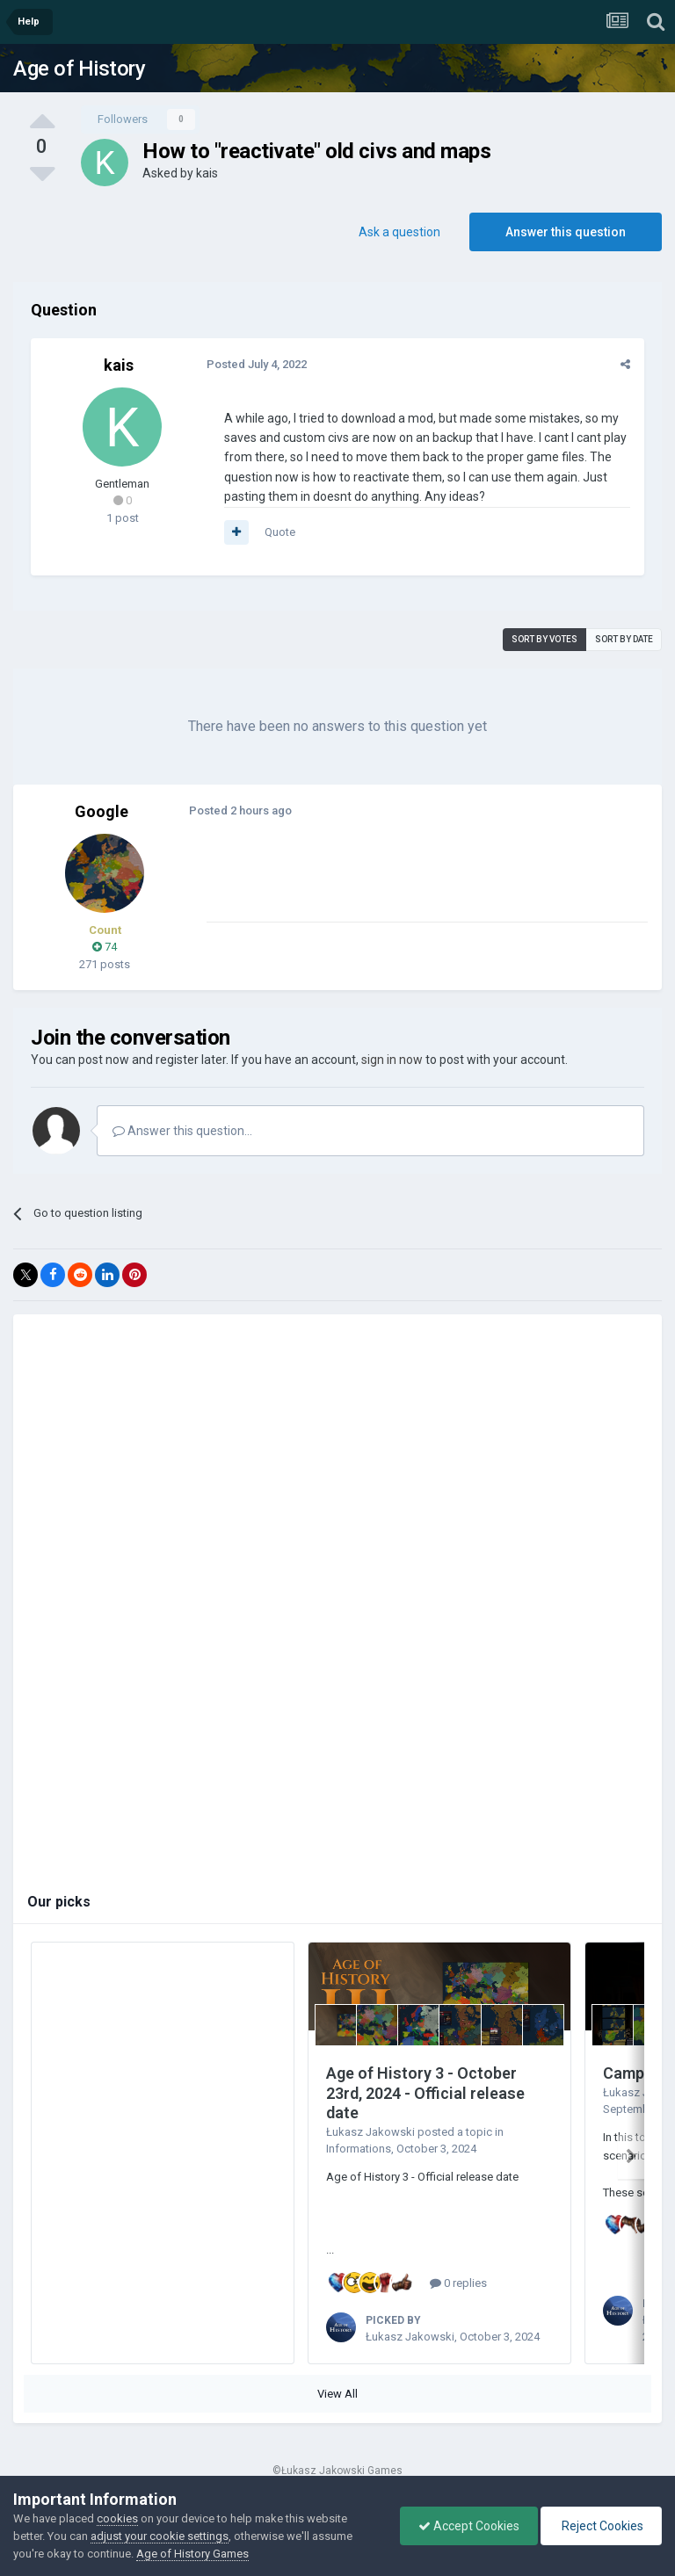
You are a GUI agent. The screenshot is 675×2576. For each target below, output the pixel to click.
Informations (358, 2148)
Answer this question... (182, 1131)
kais (207, 173)
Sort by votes (544, 639)
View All (337, 2393)
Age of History (79, 68)
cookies (117, 2518)
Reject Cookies (601, 2526)
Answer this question (565, 232)
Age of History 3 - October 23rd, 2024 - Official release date (425, 2093)
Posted (257, 364)
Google (101, 811)
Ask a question (399, 232)
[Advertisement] (412, 880)
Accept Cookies (468, 2526)
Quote (280, 532)
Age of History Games (192, 2553)
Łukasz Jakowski (370, 2131)
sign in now (392, 1060)
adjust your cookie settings (160, 2536)
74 (104, 946)
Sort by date (624, 639)
